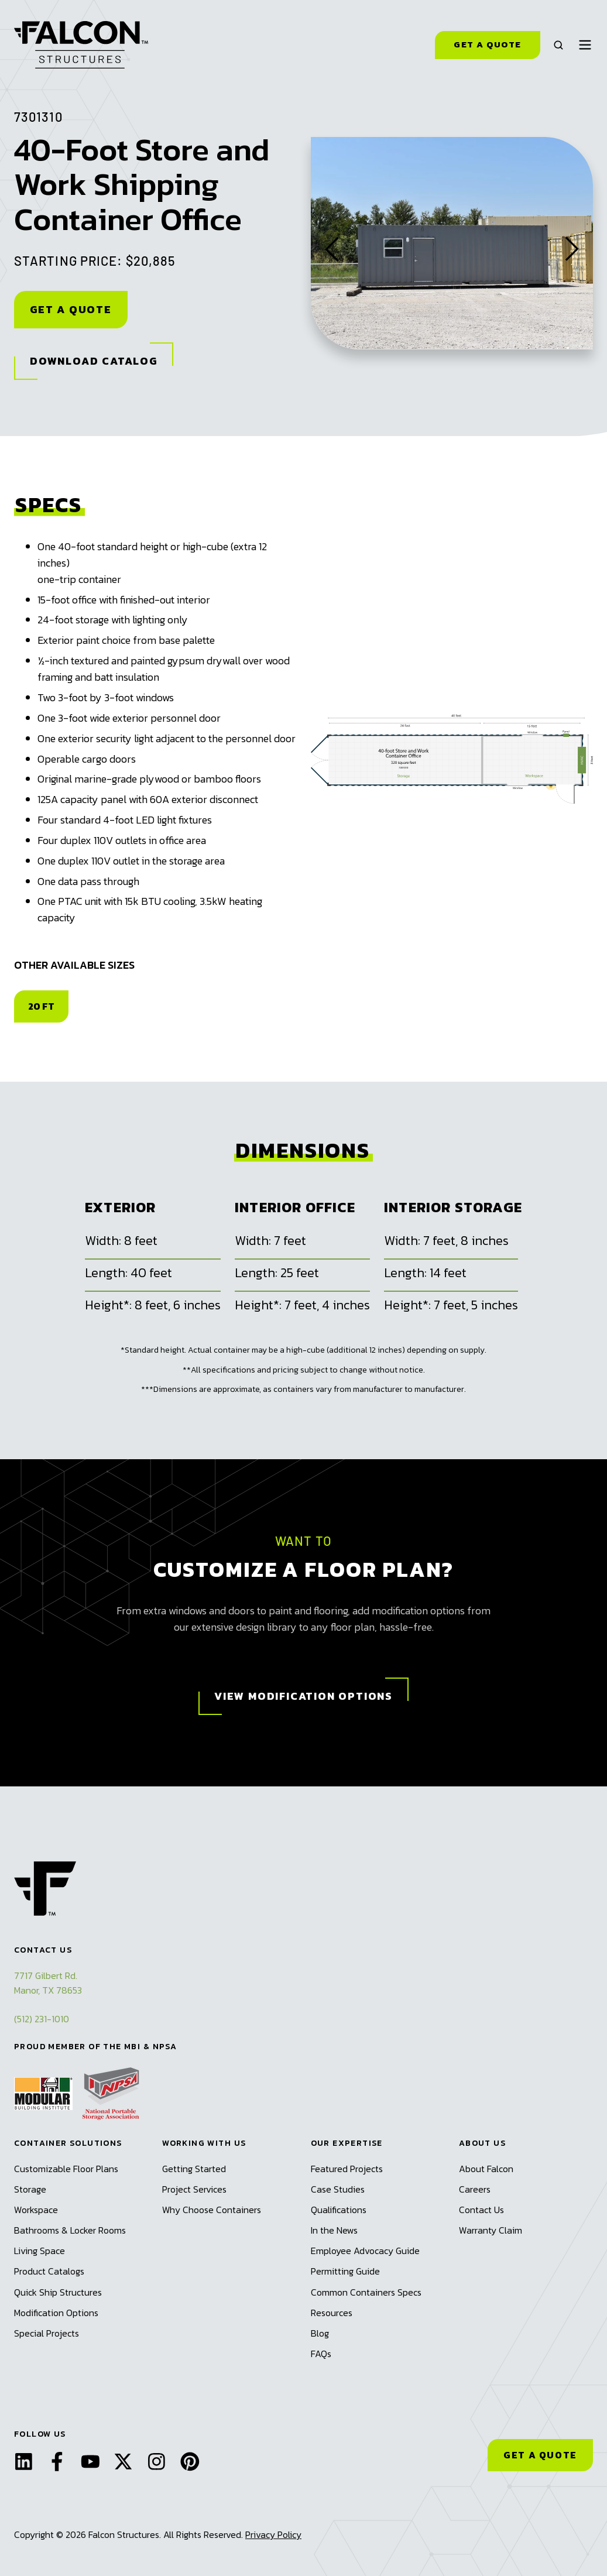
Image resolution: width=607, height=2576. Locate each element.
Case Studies (338, 2189)
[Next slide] (572, 243)
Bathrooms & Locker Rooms (70, 2230)
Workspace (36, 2210)
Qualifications (338, 2210)
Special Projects (46, 2333)
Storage (30, 2189)
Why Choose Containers (211, 2210)
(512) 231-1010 (41, 2019)
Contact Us (481, 2210)
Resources (331, 2313)
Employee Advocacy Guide (365, 2251)
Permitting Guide (345, 2271)
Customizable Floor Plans (66, 2169)
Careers (475, 2189)
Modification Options (56, 2313)
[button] (558, 45)
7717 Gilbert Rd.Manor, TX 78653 (48, 1982)
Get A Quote (71, 309)
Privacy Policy (273, 2534)
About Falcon (486, 2169)
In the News (334, 2230)
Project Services (194, 2189)
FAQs (321, 2354)
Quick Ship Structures (58, 2292)
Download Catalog (93, 361)
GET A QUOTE (540, 2455)
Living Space (39, 2251)
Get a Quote (487, 44)
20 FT (41, 1006)
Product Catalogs (49, 2271)
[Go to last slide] (332, 243)
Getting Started (194, 2169)
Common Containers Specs (366, 2292)
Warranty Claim (490, 2230)
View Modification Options (303, 1696)
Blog (320, 2333)
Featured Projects (347, 2169)
